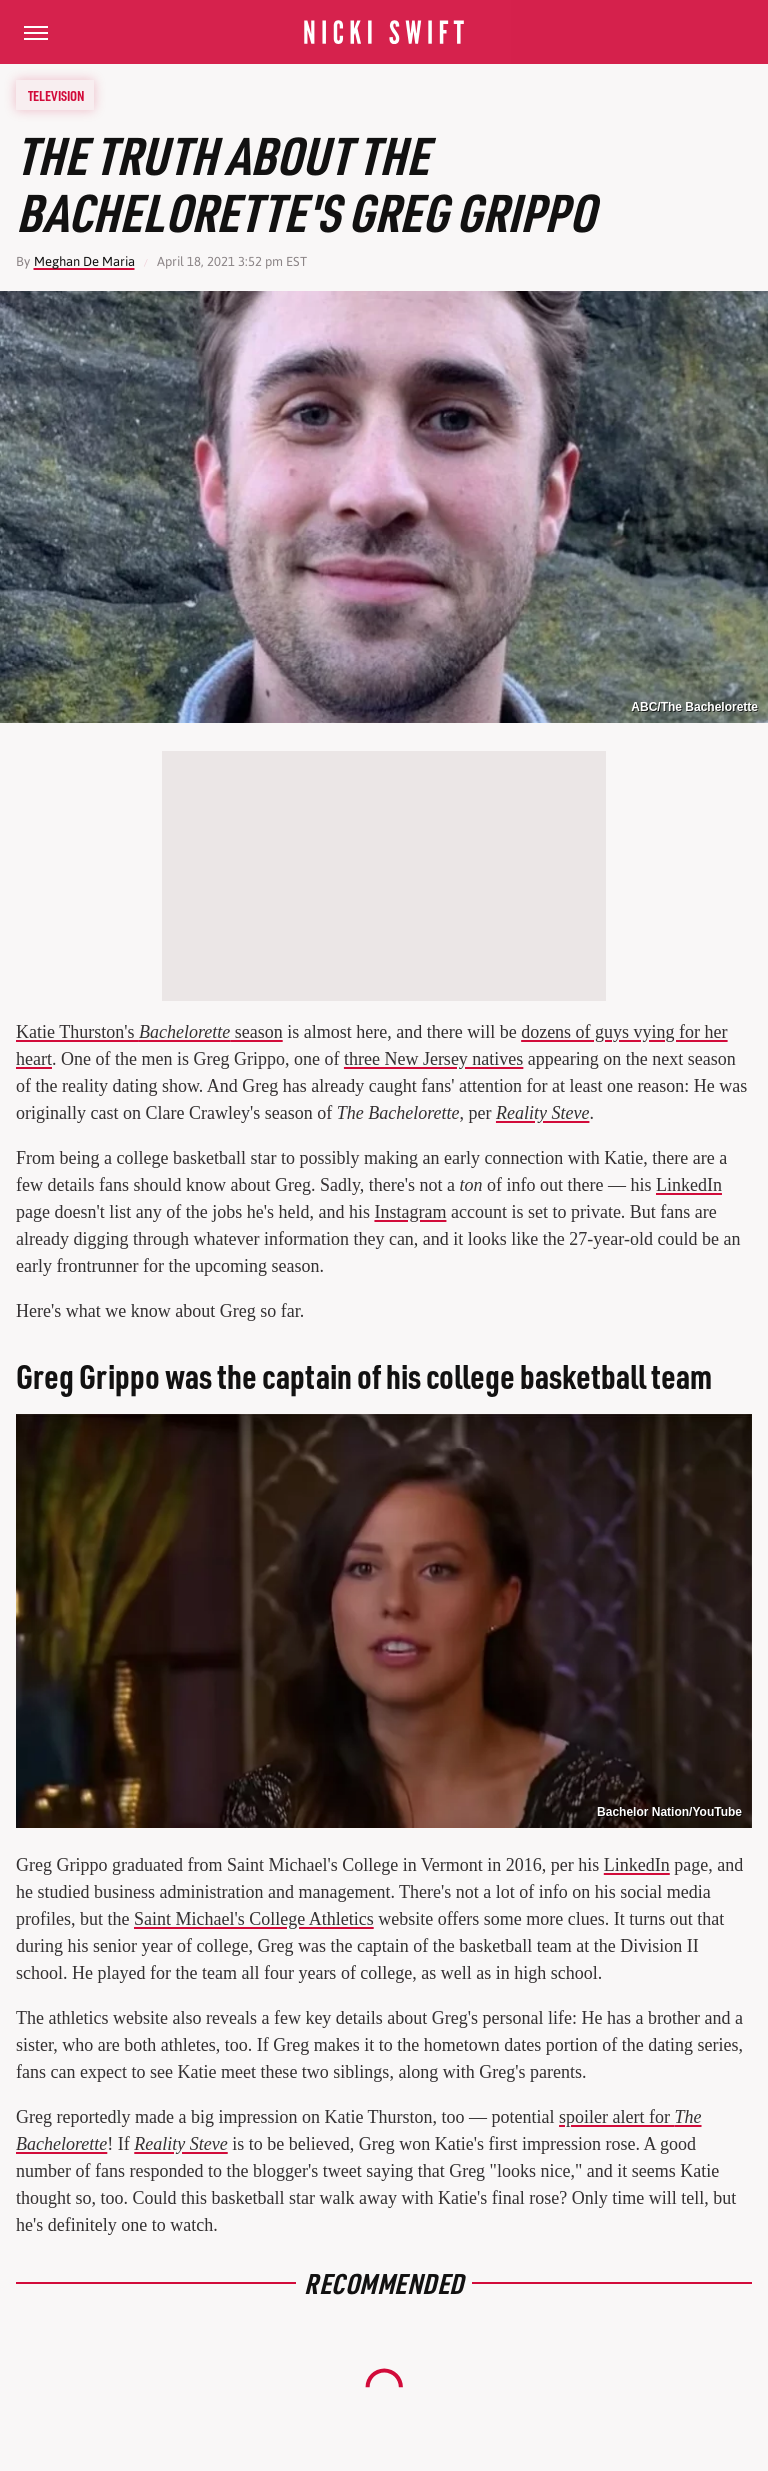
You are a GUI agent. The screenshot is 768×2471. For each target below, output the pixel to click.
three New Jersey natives (433, 1059)
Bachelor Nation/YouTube (669, 1812)
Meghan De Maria (84, 261)
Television (56, 95)
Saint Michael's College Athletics (254, 1919)
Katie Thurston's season (149, 1032)
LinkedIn (689, 1185)
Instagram (410, 1212)
